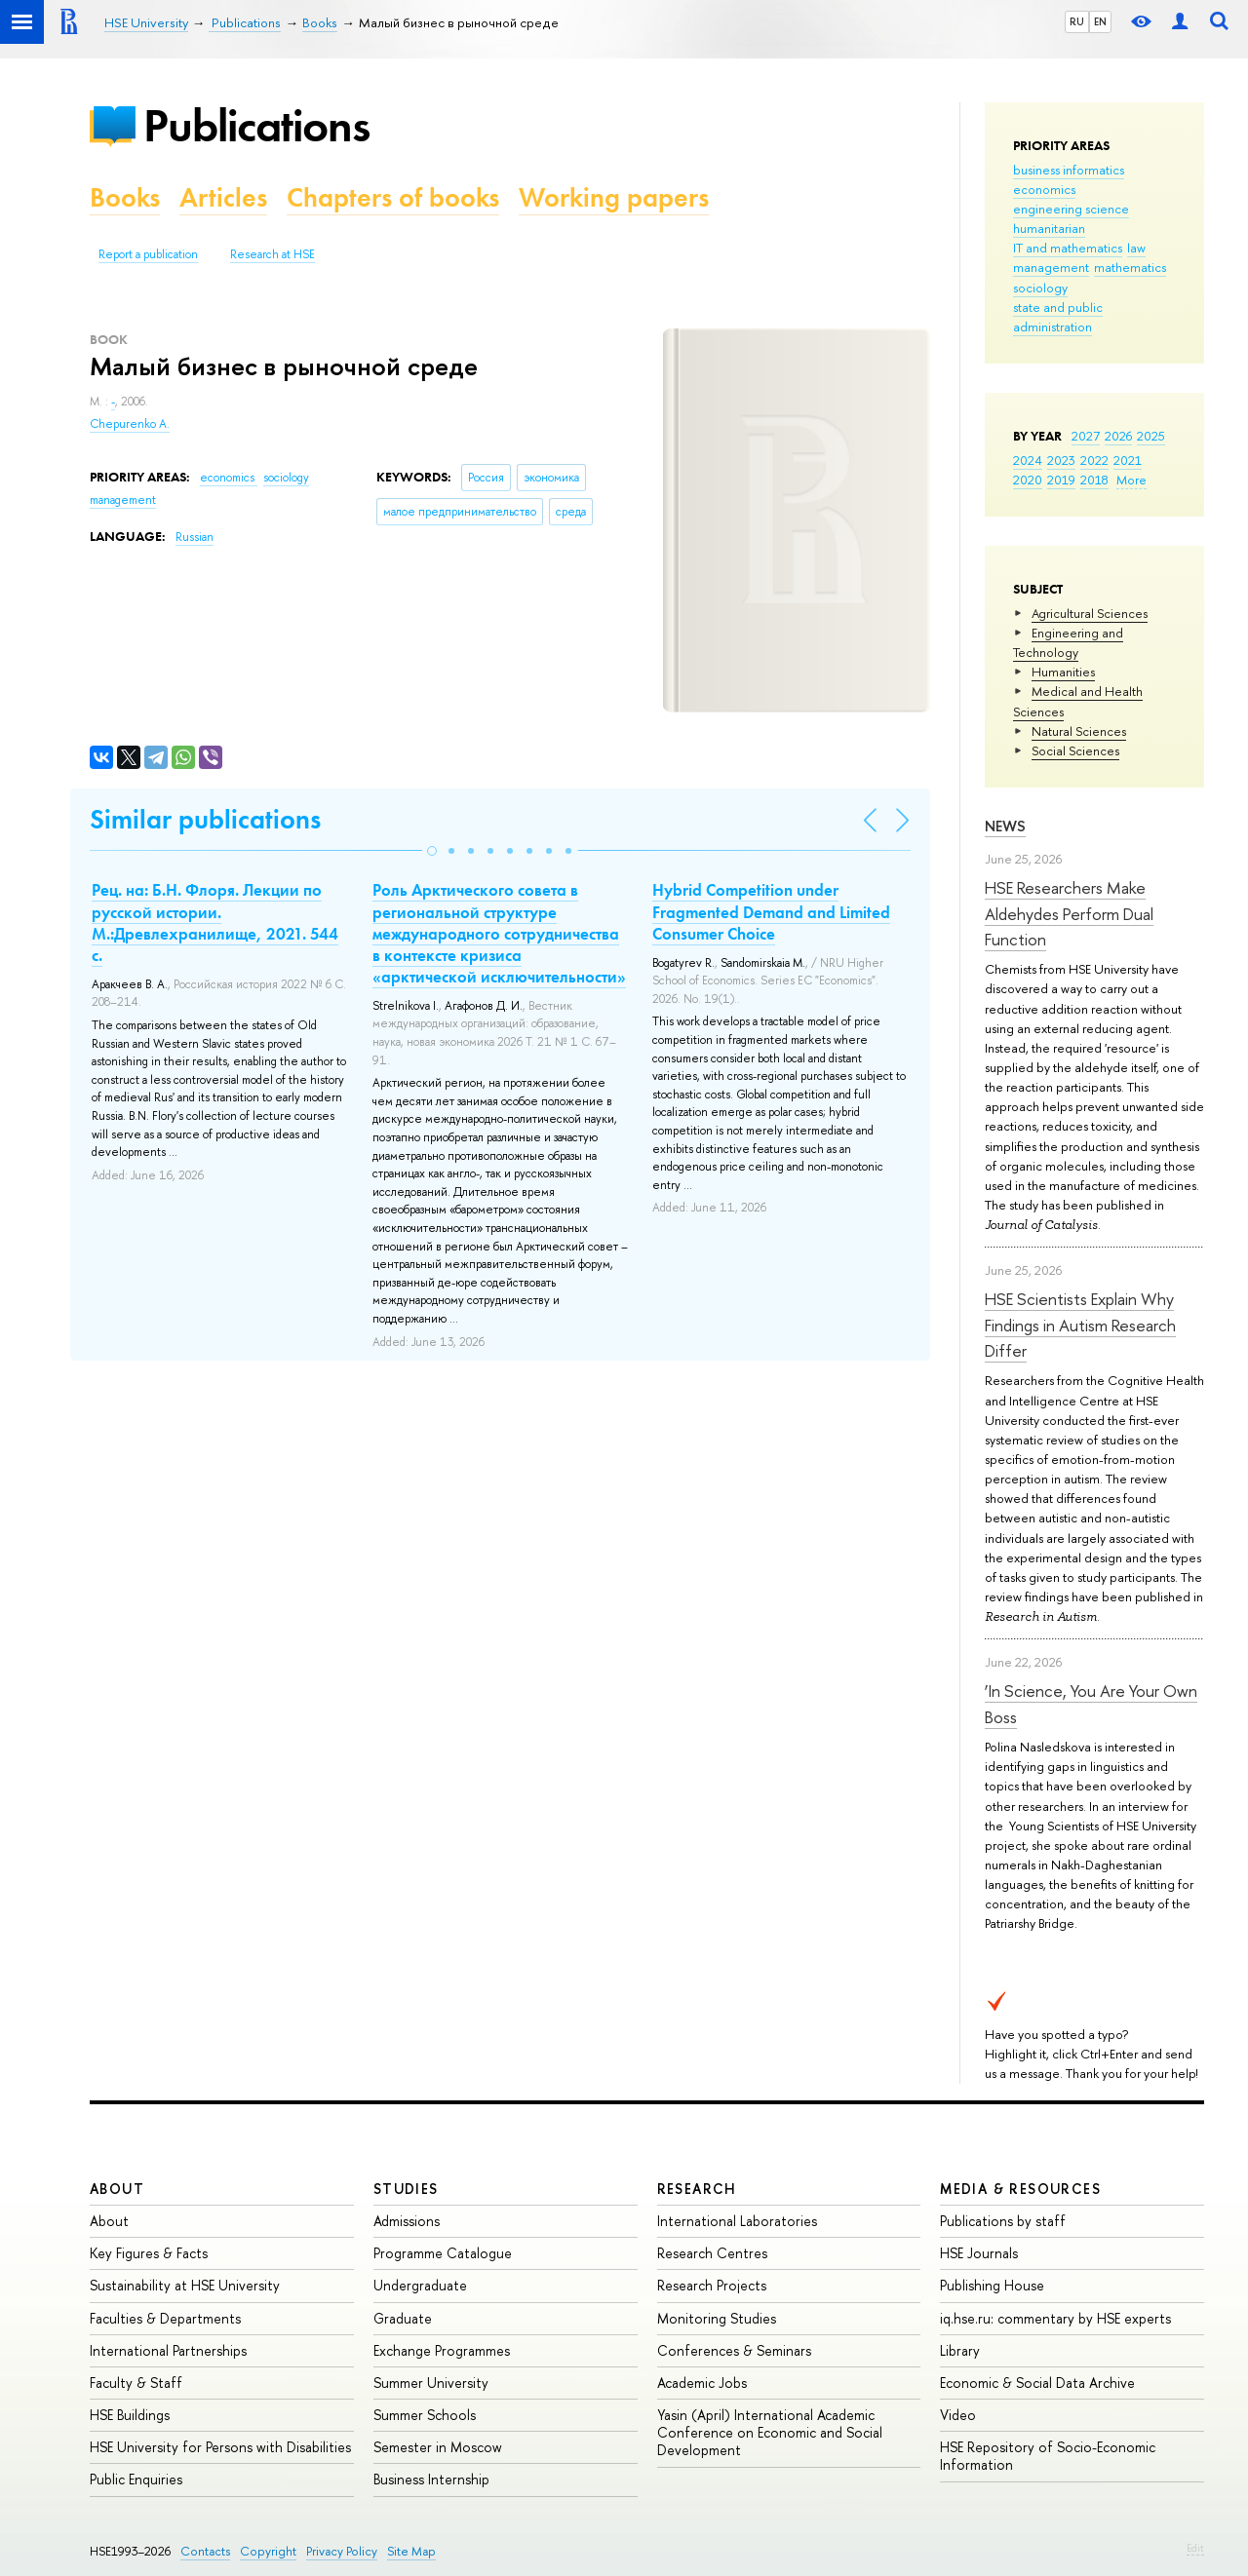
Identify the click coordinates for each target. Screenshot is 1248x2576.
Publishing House (992, 2285)
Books (125, 197)
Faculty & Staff (136, 2382)
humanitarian (1049, 228)
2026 (1118, 435)
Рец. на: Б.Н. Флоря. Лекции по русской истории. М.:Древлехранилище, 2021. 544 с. (215, 922)
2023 (1061, 460)
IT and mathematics (1067, 247)
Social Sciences (1075, 750)
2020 (1027, 479)
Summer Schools (424, 2414)
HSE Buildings (130, 2414)
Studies (406, 2188)
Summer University (430, 2382)
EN (1100, 21)
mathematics (1130, 267)
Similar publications (205, 819)
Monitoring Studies (716, 2318)
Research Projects (711, 2285)
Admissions (406, 2220)
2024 (1027, 460)
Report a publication (148, 254)
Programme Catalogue (442, 2253)
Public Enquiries (136, 2479)
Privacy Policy (341, 2551)
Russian (195, 537)
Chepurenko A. (130, 424)
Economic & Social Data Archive (1037, 2382)
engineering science (1071, 208)
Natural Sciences (1079, 731)
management (1051, 267)
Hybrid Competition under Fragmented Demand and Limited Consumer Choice (771, 911)
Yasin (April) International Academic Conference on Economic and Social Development (769, 2432)
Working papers (614, 197)
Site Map (411, 2551)
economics (1044, 189)
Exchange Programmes (441, 2350)
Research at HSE (272, 254)
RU (1077, 21)
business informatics (1068, 169)
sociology (1040, 287)
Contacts (205, 2551)
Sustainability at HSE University (185, 2285)
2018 (1094, 479)
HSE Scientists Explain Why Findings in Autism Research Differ (1080, 1325)
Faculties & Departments (165, 2318)
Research (697, 2188)
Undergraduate (420, 2285)
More (1131, 479)
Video (958, 2414)
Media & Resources (1020, 2188)
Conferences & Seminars (734, 2350)
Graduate (402, 2318)
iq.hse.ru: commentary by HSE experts (1055, 2318)
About (117, 2188)
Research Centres (712, 2253)
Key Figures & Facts (149, 2253)
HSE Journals (979, 2253)
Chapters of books (393, 197)
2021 (1127, 460)
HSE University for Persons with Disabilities (220, 2447)
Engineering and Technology (1068, 642)
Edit (1195, 2548)
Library (960, 2350)
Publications (256, 125)
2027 (1086, 435)
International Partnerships (168, 2350)
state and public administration (1058, 316)
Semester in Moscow (437, 2447)
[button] (432, 851)
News (1005, 826)
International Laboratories (737, 2220)
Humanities (1063, 671)
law (1136, 247)
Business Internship (431, 2479)
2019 (1061, 479)
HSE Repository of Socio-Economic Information (1047, 2456)
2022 (1094, 460)
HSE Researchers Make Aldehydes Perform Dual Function (1069, 913)
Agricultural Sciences (1090, 613)
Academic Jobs (702, 2382)
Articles (223, 197)
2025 (1151, 435)
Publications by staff (1003, 2220)
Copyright (268, 2551)
